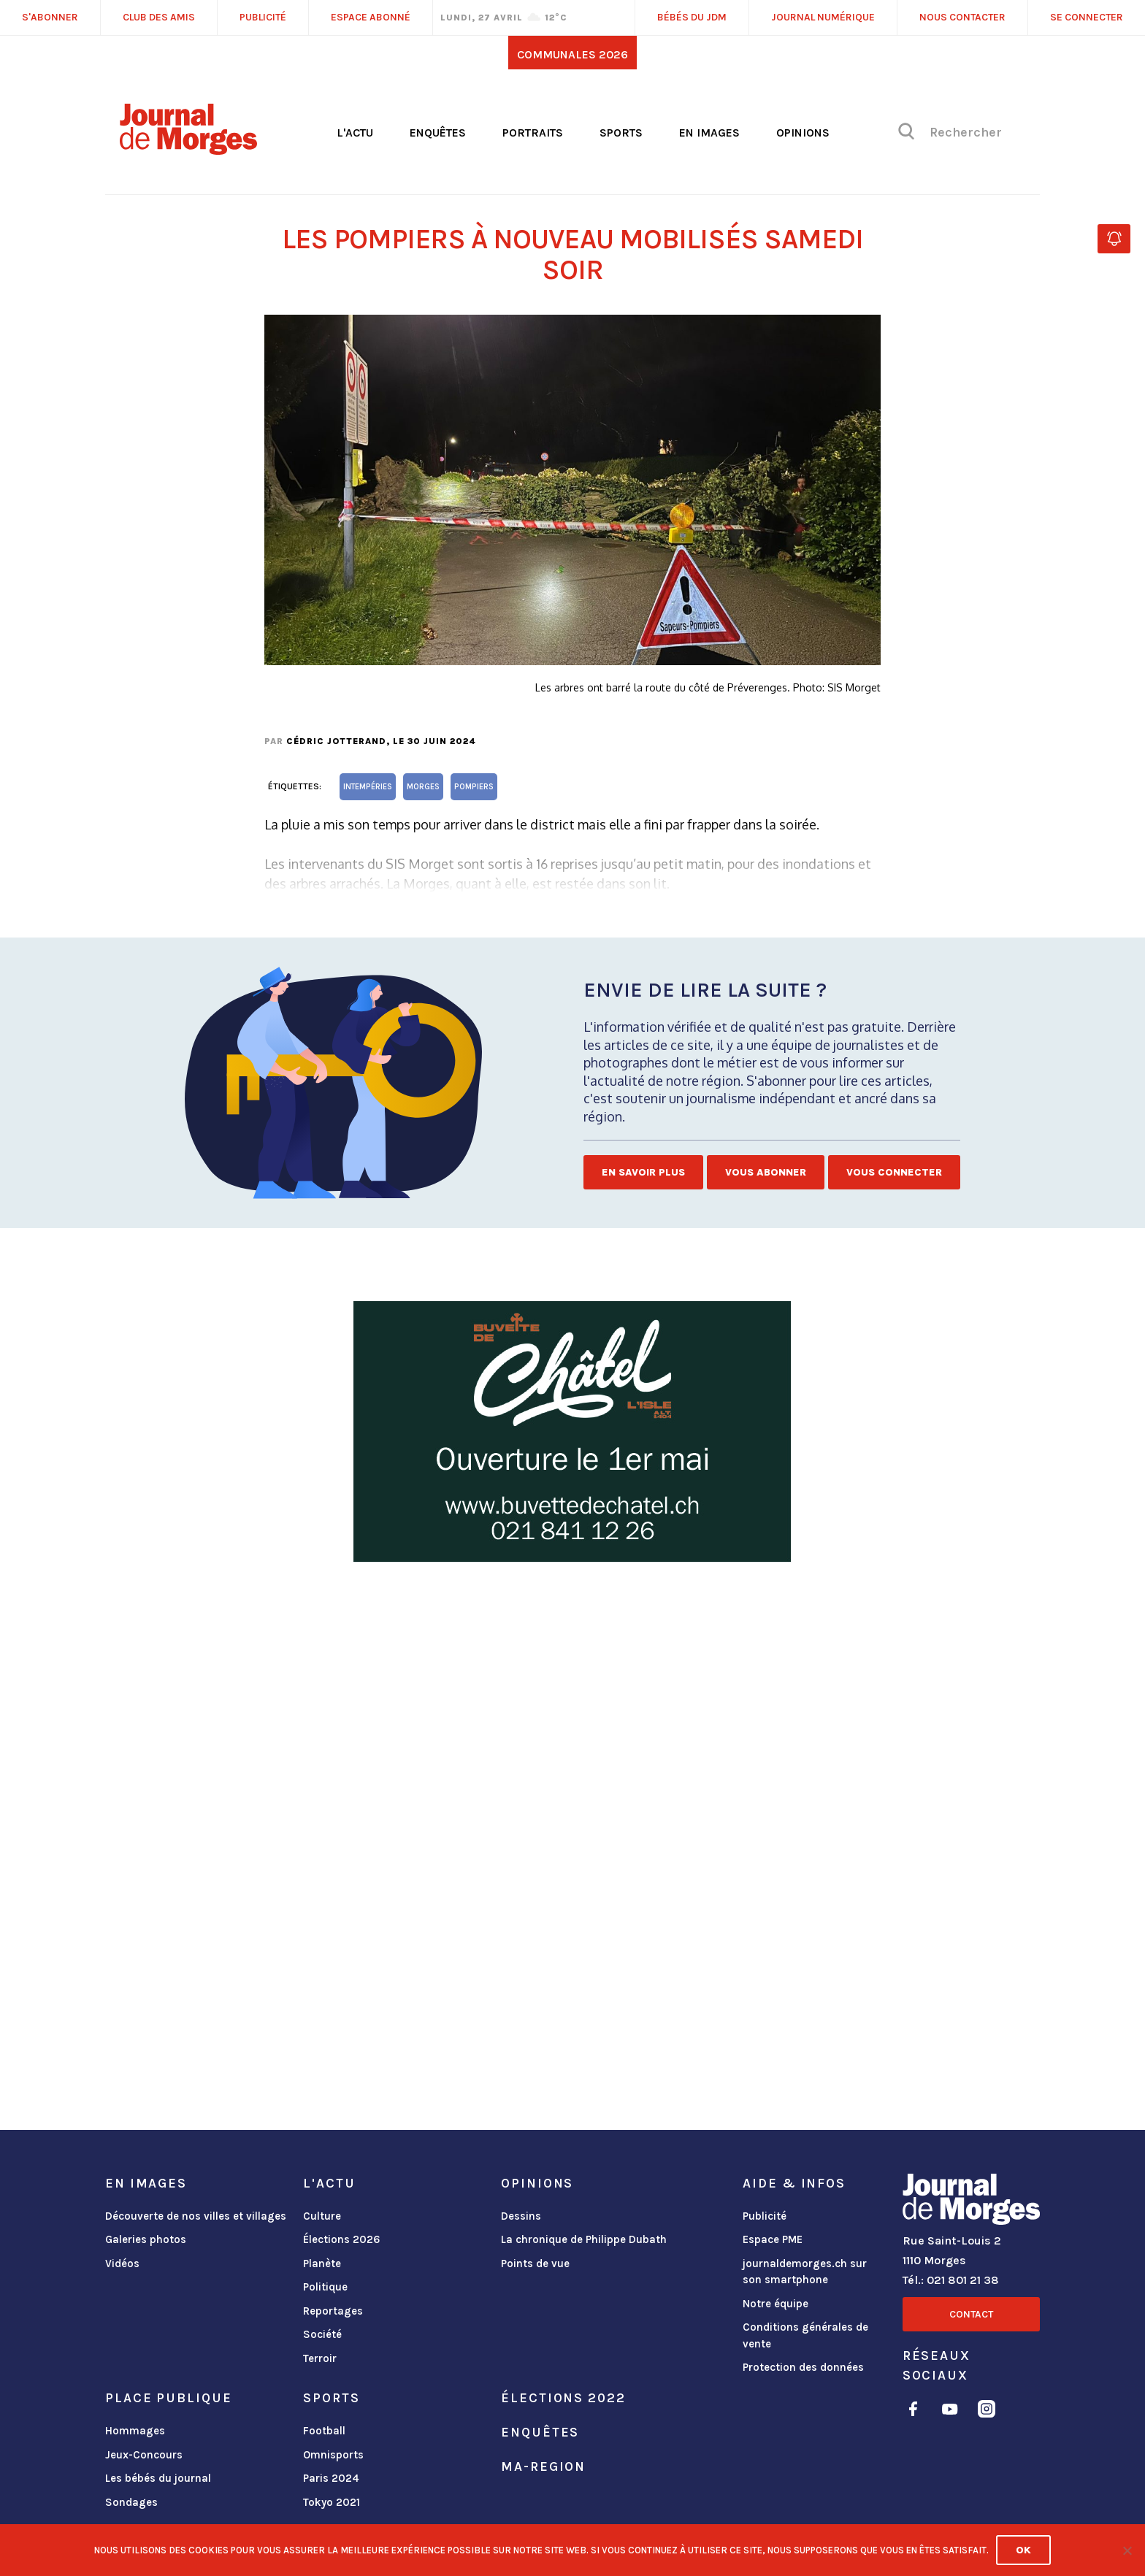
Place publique (168, 2398)
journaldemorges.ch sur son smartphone (805, 2272)
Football (324, 2430)
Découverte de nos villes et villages (195, 2216)
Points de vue (535, 2263)
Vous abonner (765, 1172)
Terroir (320, 2358)
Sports (621, 132)
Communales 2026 (572, 54)
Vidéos (122, 2263)
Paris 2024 (331, 2478)
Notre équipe (775, 2303)
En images (709, 132)
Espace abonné (370, 17)
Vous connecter (894, 1172)
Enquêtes (438, 132)
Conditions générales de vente (805, 2335)
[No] (1126, 2550)
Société (322, 2334)
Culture (322, 2216)
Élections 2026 (341, 2239)
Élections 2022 (563, 2398)
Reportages (333, 2311)
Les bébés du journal (158, 2478)
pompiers (474, 786)
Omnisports (333, 2454)
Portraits (532, 132)
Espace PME (773, 2239)
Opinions (803, 132)
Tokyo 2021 (331, 2502)
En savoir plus (643, 1172)
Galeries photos (145, 2239)
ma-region (543, 2466)
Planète (322, 2263)
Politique (325, 2286)
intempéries (367, 786)
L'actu (355, 132)
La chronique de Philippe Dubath (584, 2239)
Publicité (764, 2216)
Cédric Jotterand (336, 741)
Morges (423, 786)
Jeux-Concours (144, 2454)
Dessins (521, 2216)
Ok (1023, 2550)
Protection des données (803, 2367)
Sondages (131, 2502)
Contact (971, 2314)
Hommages (135, 2430)
